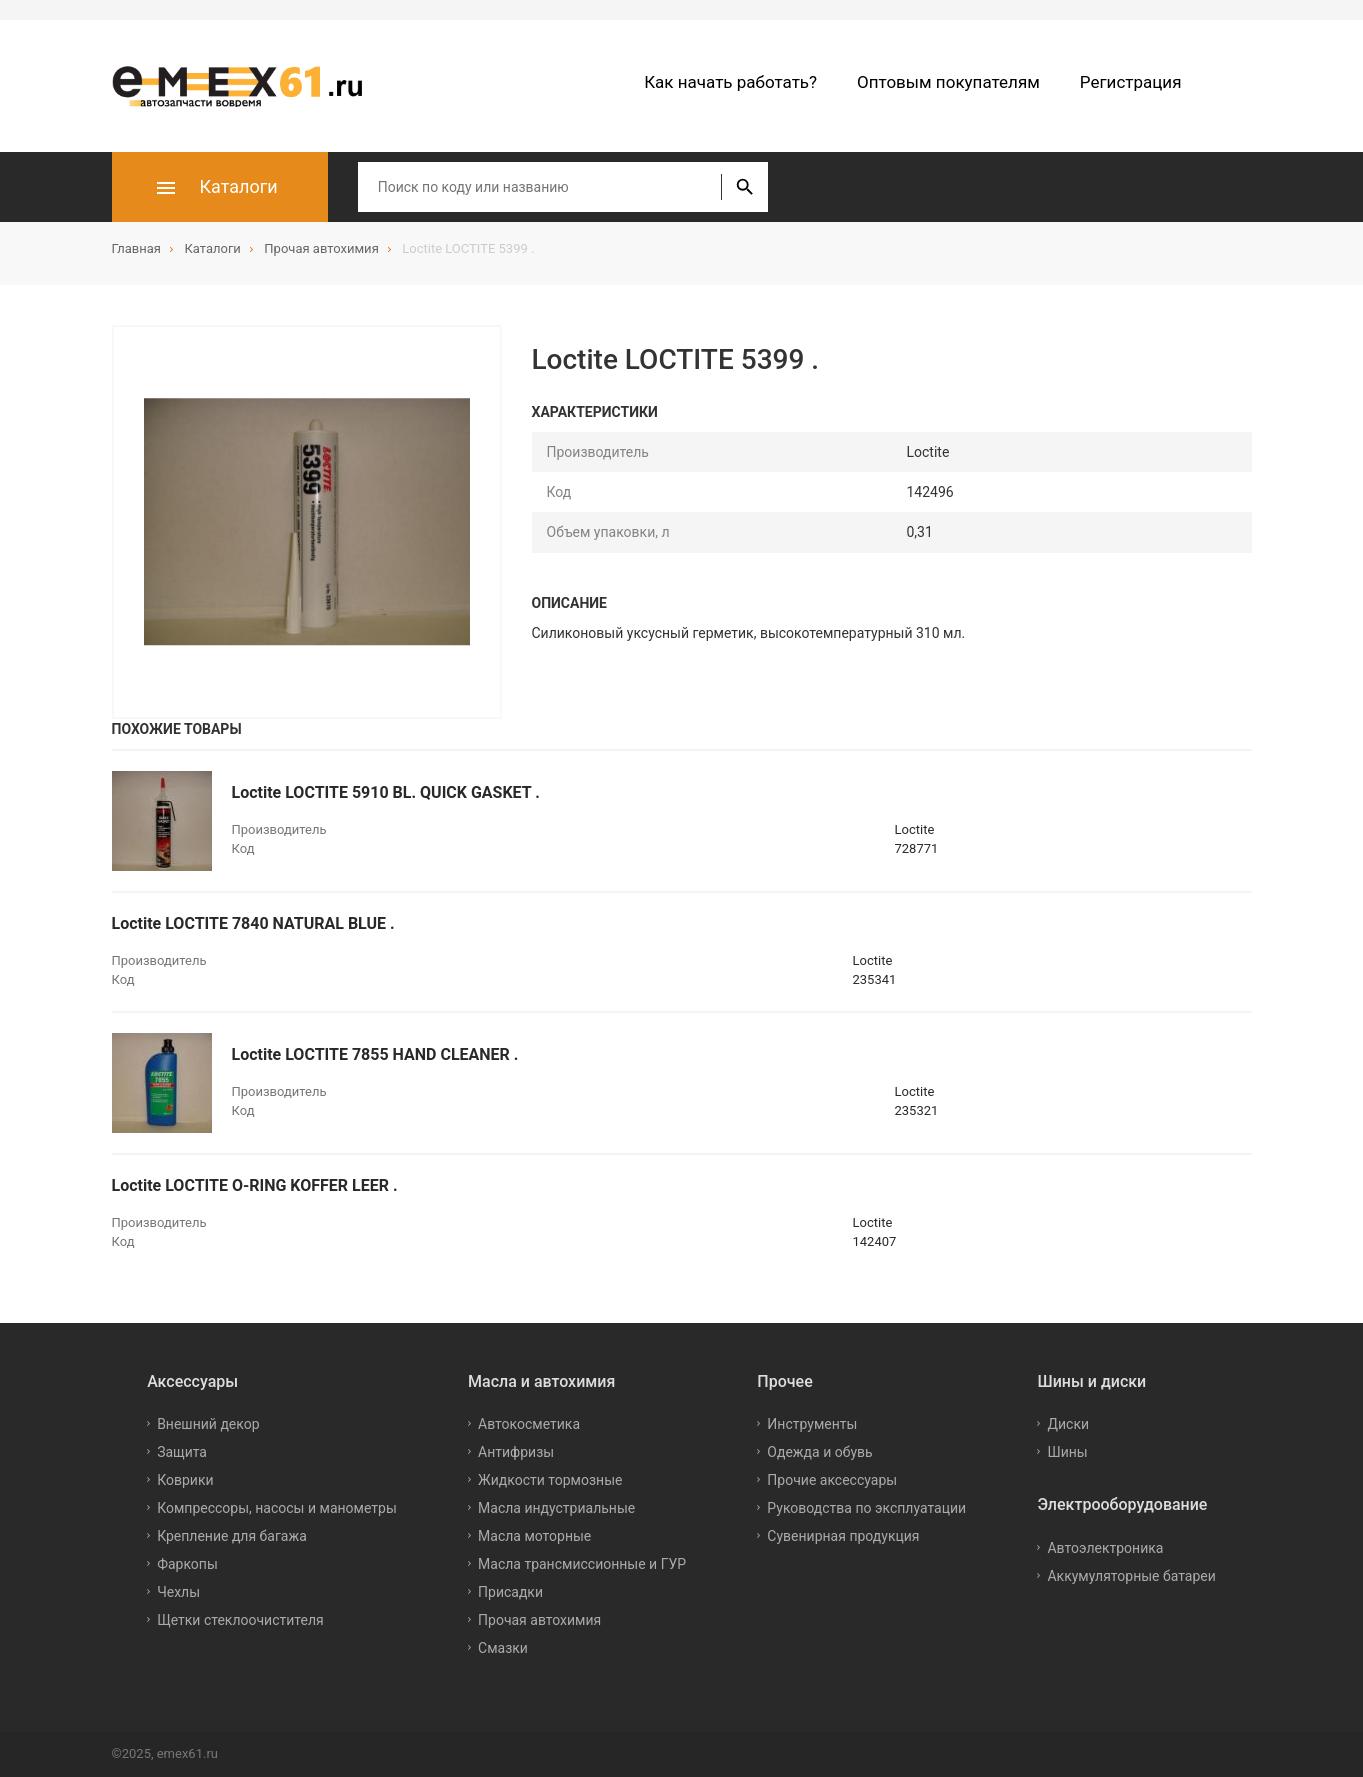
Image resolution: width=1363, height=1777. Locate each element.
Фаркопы (187, 1564)
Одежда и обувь (819, 1452)
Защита (182, 1452)
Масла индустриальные (556, 1508)
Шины (1067, 1452)
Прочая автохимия (539, 1620)
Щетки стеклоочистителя (240, 1620)
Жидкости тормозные (550, 1480)
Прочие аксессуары (832, 1480)
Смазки (503, 1648)
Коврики (185, 1480)
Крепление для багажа (232, 1536)
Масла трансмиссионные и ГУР (582, 1564)
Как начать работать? (730, 82)
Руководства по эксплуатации (866, 1508)
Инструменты (812, 1424)
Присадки (510, 1592)
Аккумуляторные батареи (1131, 1576)
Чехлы (178, 1592)
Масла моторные (534, 1536)
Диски (1068, 1424)
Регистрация (1131, 82)
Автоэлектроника (1105, 1548)
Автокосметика (529, 1424)
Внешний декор (208, 1424)
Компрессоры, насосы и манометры (277, 1508)
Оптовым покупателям (948, 82)
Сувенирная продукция (843, 1536)
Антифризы (516, 1452)
